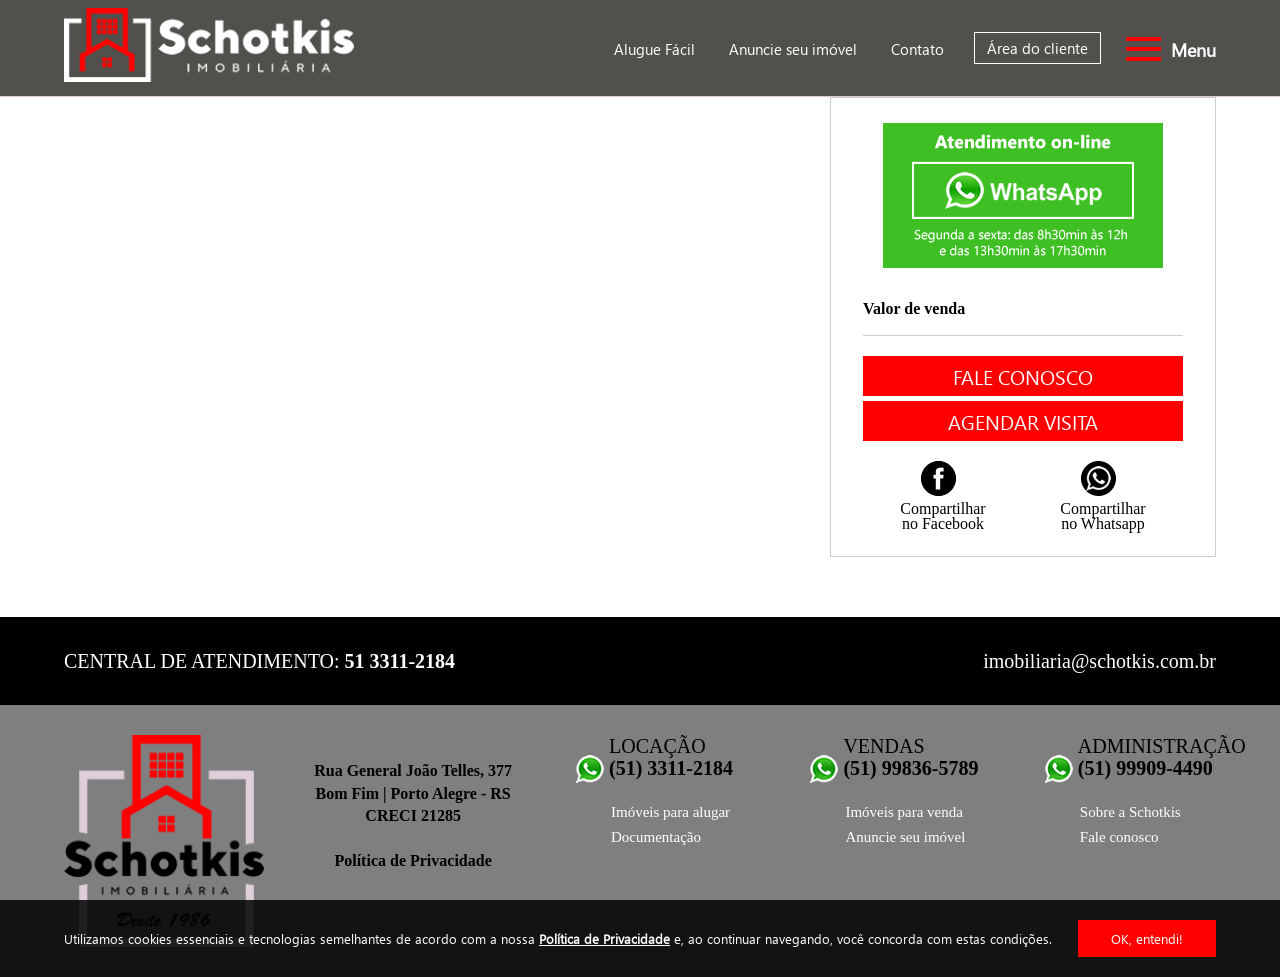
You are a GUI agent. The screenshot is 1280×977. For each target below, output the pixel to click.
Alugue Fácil (654, 49)
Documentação (656, 837)
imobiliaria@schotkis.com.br (1099, 661)
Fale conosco (1023, 376)
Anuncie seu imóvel (793, 49)
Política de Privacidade (604, 938)
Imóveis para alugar (670, 812)
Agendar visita (1023, 421)
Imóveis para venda (903, 812)
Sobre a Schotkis (1130, 812)
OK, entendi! (1147, 938)
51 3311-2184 (400, 661)
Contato (917, 49)
